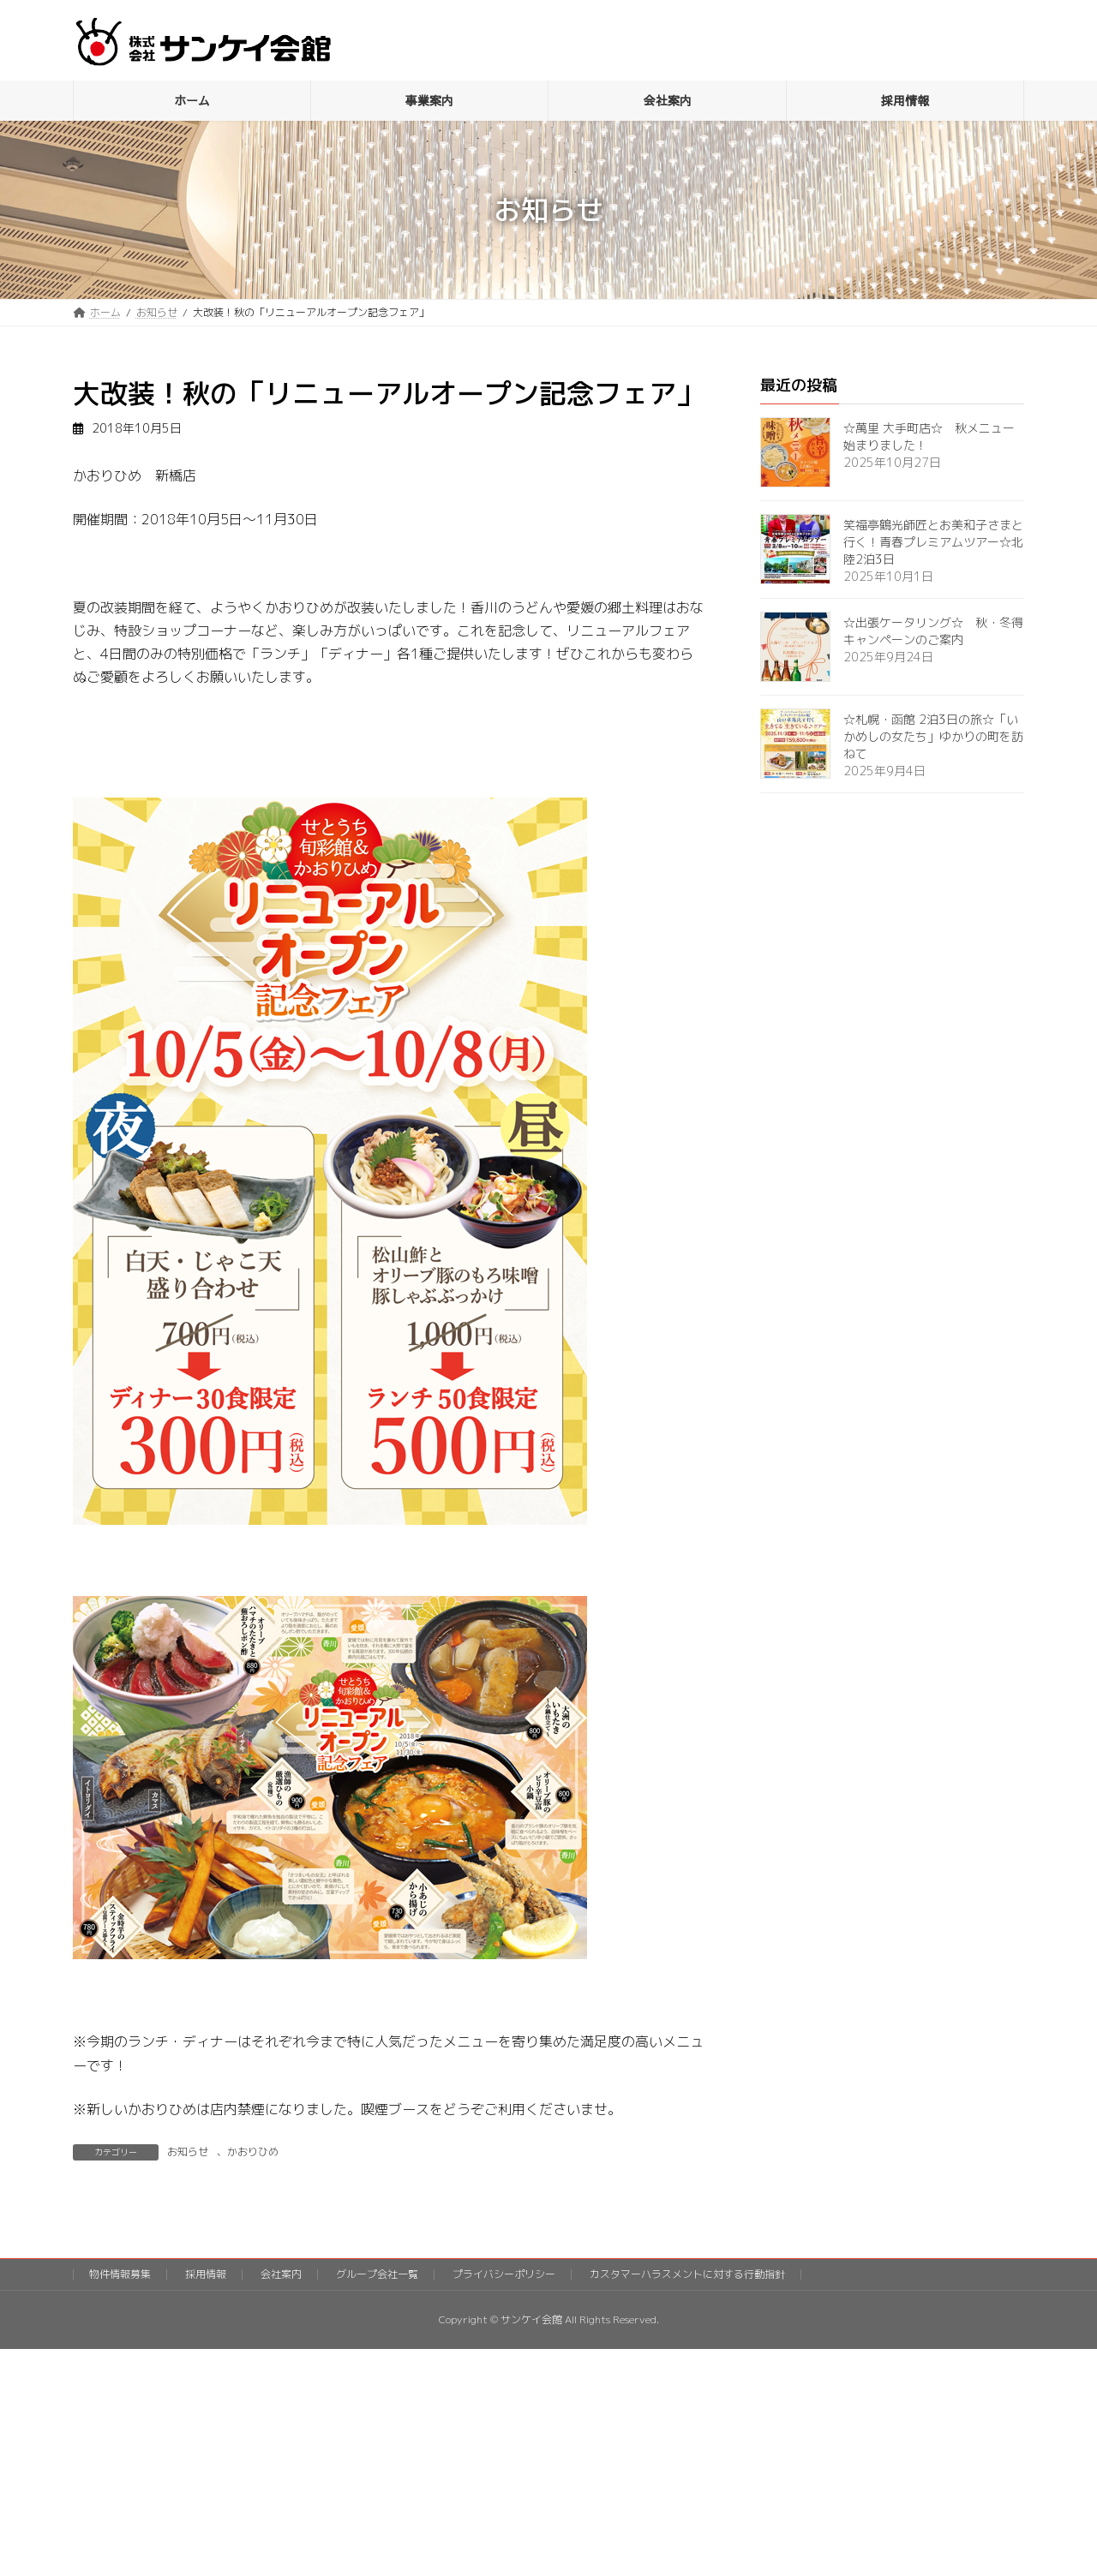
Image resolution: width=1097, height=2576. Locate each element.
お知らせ (187, 2151)
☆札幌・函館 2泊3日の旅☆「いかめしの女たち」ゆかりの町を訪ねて (933, 736)
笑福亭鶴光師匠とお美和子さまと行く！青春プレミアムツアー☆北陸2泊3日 (933, 542)
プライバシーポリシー (504, 2274)
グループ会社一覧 (377, 2274)
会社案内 (281, 2274)
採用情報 (205, 2274)
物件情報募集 (120, 2274)
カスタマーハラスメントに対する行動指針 (687, 2274)
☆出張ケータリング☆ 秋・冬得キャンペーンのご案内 (933, 631)
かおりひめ (253, 2151)
